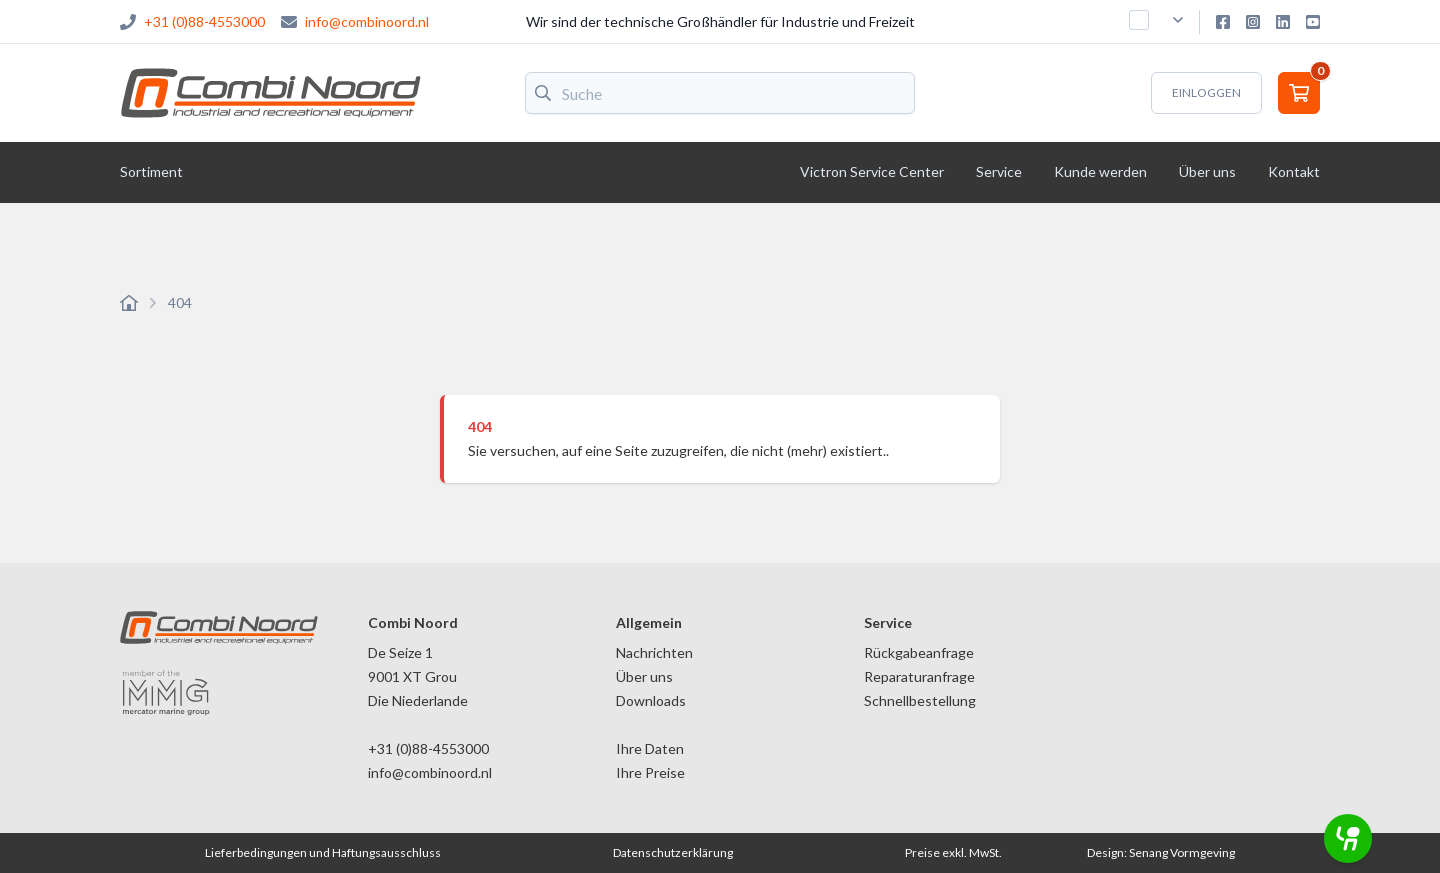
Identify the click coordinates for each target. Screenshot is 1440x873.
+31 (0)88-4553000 (204, 21)
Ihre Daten (650, 748)
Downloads (651, 700)
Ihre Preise (650, 772)
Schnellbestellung (920, 700)
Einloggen (1206, 92)
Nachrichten (654, 652)
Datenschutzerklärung (673, 852)
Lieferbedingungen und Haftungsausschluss (323, 852)
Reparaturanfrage (919, 676)
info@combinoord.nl (367, 21)
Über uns (644, 676)
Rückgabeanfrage (919, 652)
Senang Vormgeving (1182, 852)
